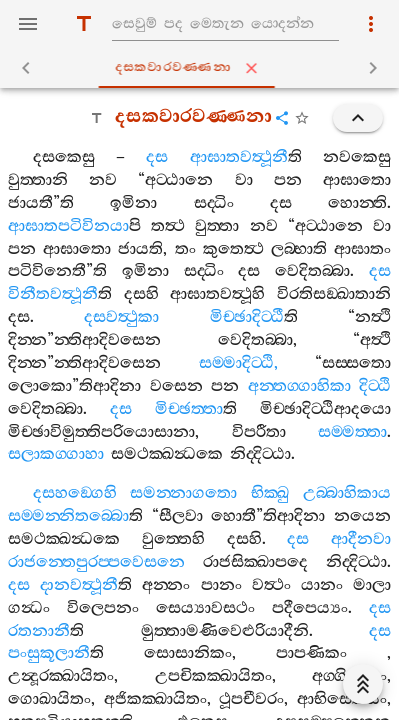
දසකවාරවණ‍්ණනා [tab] (203, 68)
